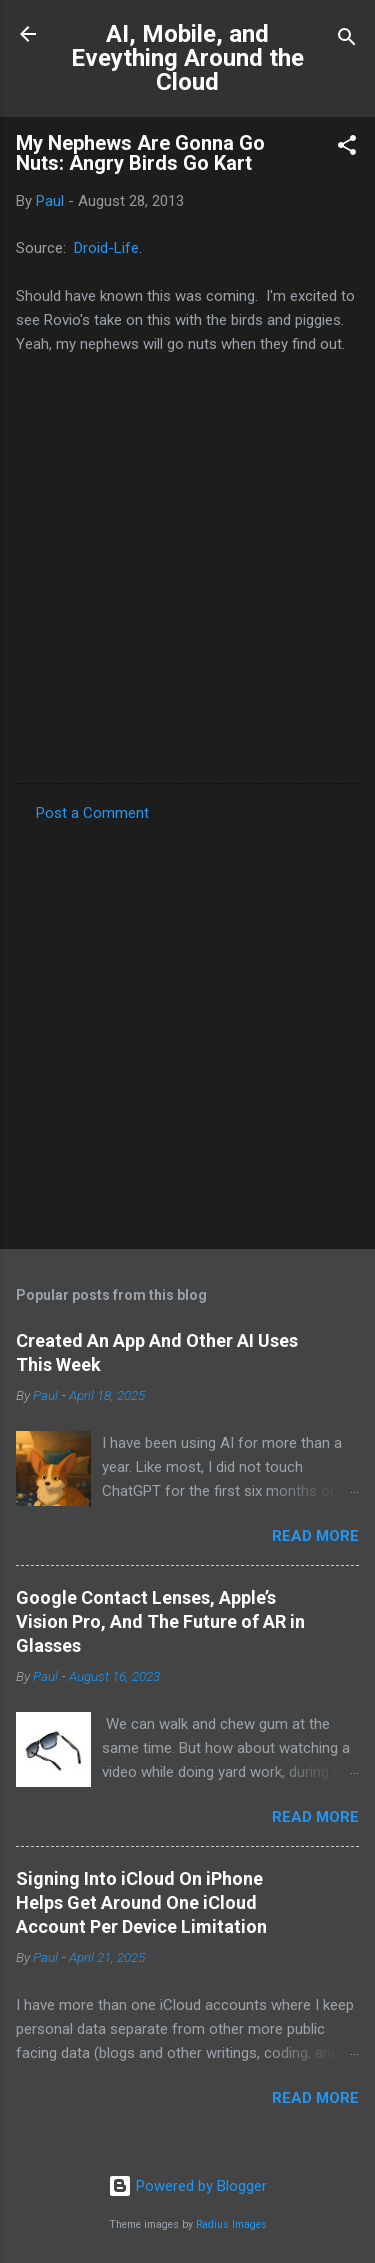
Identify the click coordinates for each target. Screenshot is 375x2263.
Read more (315, 1536)
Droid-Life (106, 248)
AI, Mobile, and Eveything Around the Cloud (187, 58)
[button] (347, 148)
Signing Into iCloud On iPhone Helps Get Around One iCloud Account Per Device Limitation (141, 1902)
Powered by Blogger (187, 2186)
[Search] (347, 40)
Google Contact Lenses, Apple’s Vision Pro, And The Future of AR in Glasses (160, 1621)
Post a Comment (92, 813)
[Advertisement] (187, 1029)
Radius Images (231, 2224)
